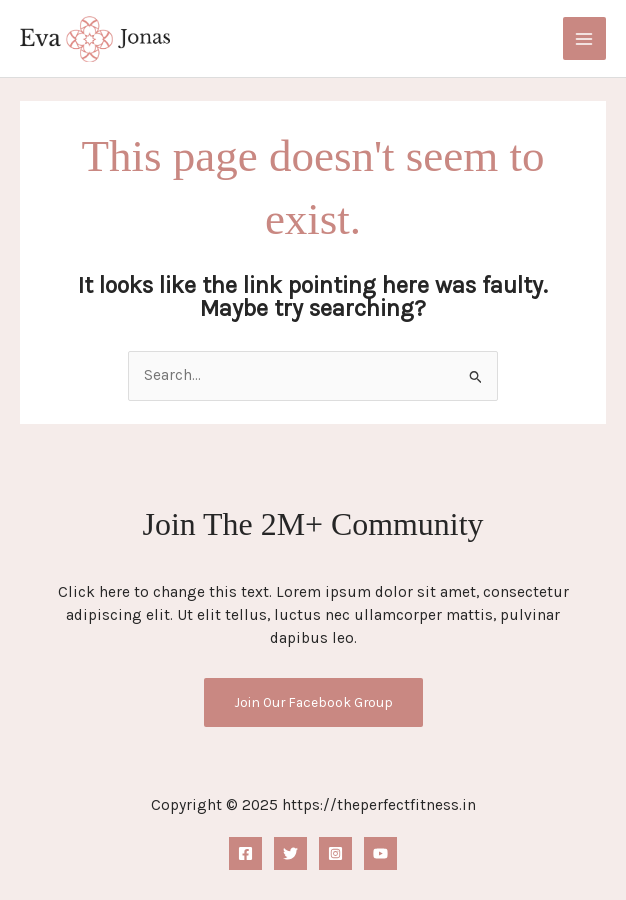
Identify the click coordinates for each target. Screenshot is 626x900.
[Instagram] (335, 853)
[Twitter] (290, 853)
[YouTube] (380, 853)
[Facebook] (245, 853)
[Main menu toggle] (584, 38)
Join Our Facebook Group (313, 702)
